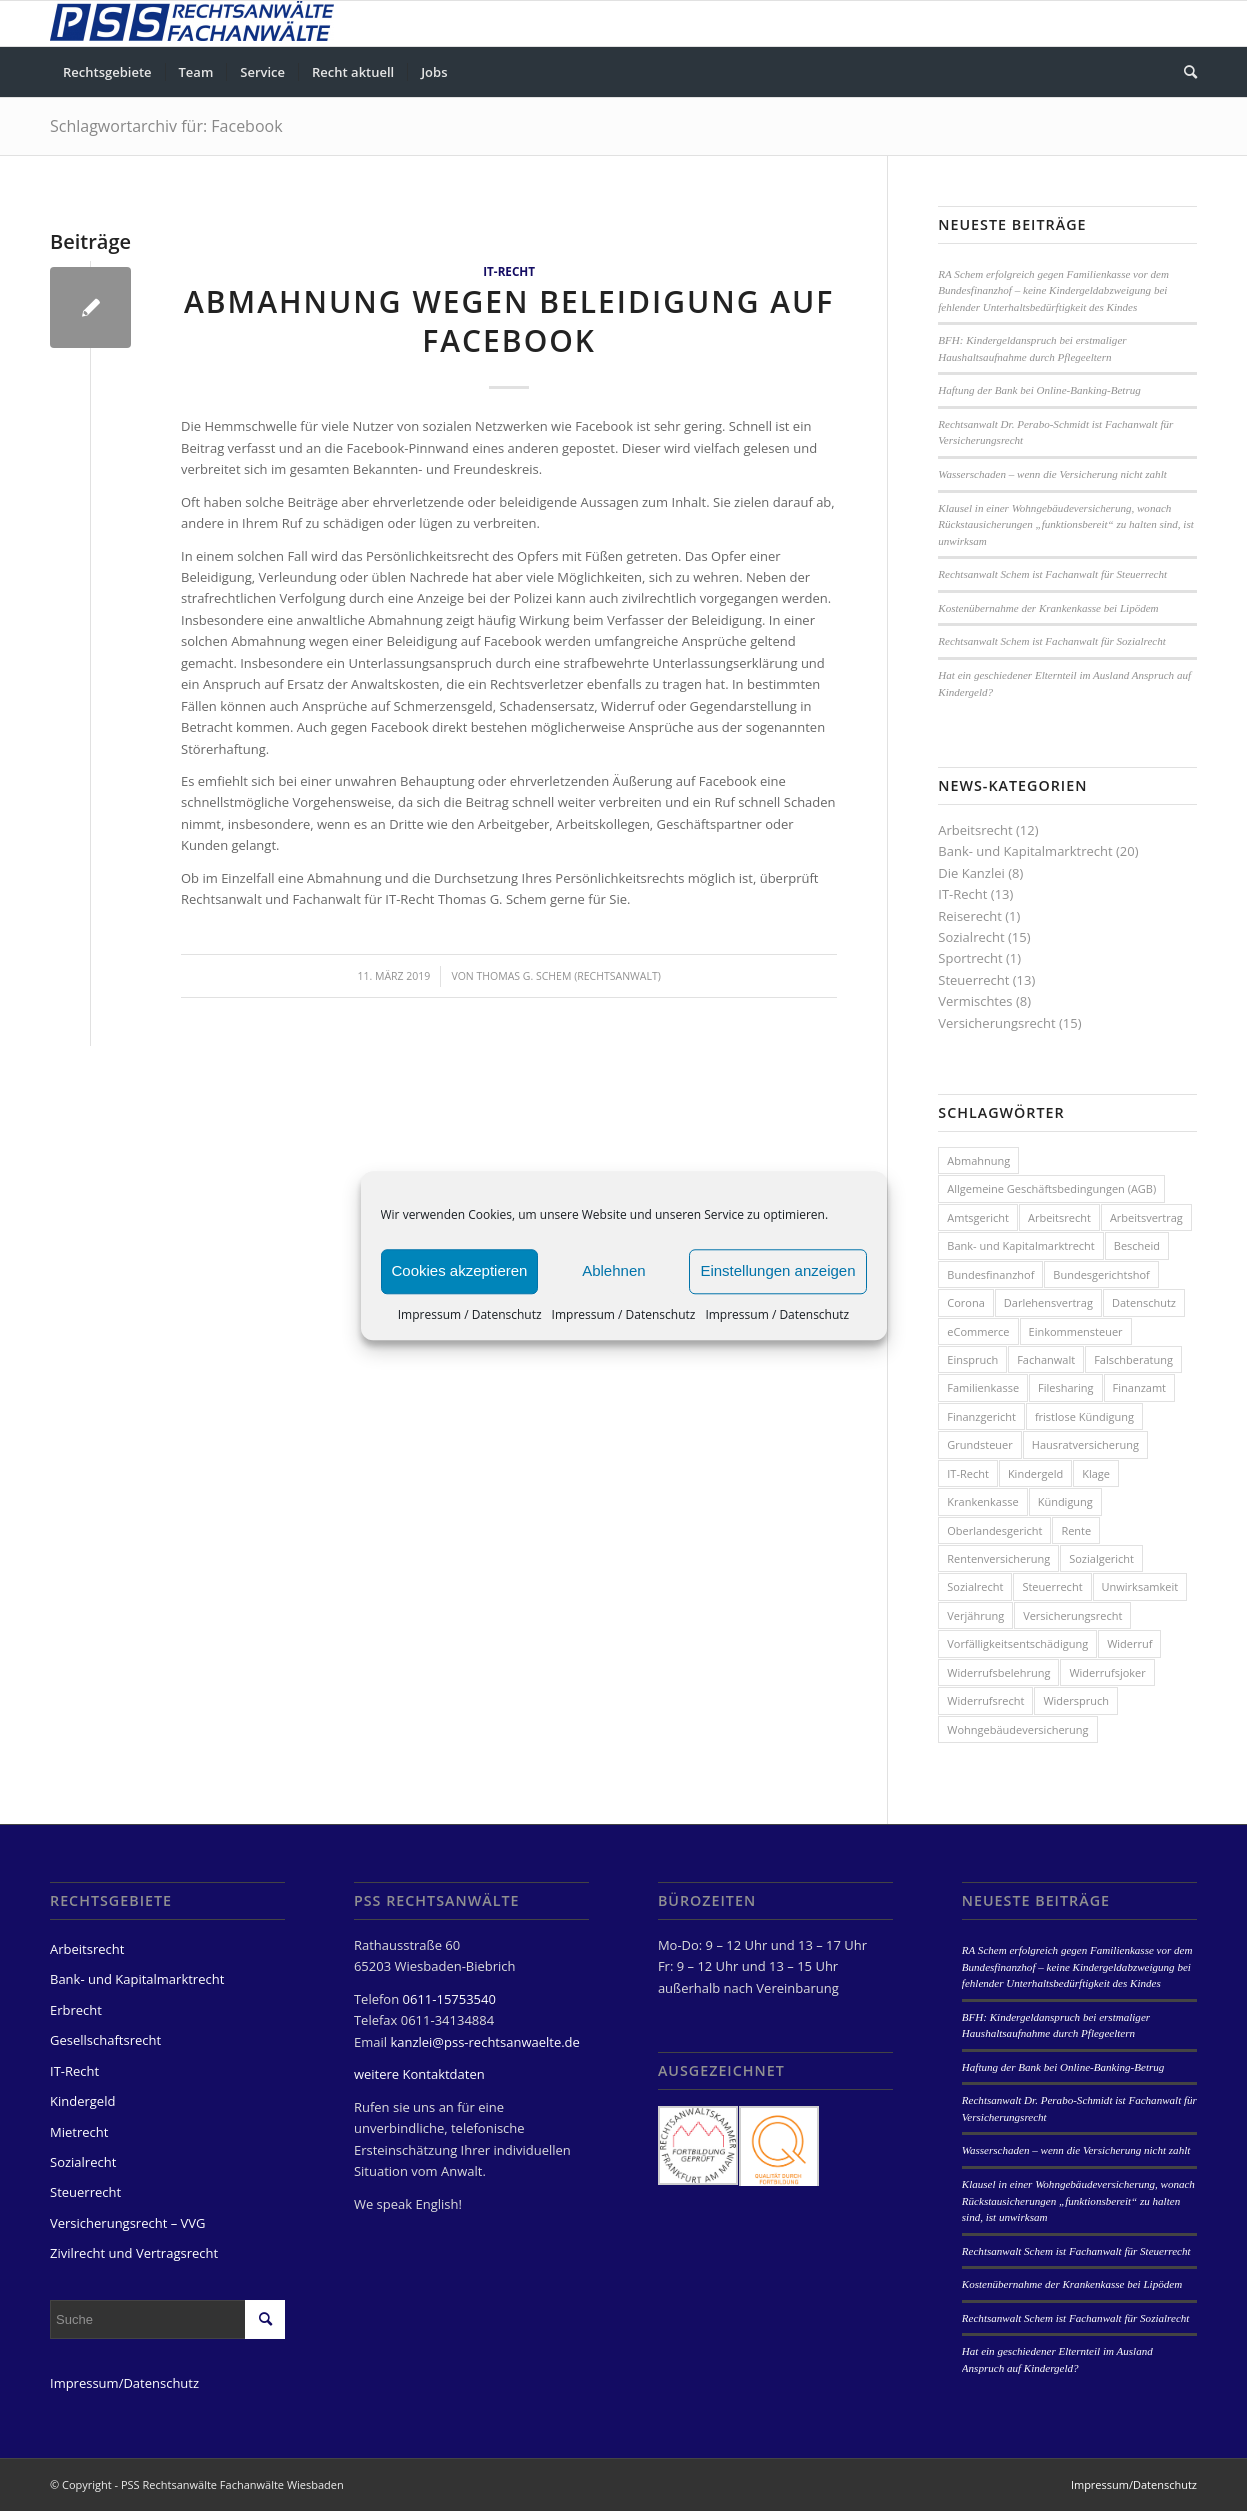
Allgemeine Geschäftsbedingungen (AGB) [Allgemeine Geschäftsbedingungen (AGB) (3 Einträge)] (1051, 1188)
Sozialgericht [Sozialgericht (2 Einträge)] (1101, 1558)
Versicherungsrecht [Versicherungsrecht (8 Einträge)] (1072, 1615)
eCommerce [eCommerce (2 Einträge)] (978, 1331)
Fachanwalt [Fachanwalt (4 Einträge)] (1046, 1359)
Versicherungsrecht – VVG (128, 2223)
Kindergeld (82, 2101)
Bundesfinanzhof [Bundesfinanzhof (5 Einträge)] (990, 1274)
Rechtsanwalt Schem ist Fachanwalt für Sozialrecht (1052, 641)
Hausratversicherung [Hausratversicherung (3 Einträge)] (1085, 1444)
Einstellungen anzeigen (777, 1270)
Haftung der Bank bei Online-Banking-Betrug (1039, 390)
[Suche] (1184, 72)
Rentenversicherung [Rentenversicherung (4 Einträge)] (998, 1558)
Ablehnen (613, 1270)
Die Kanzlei (971, 873)
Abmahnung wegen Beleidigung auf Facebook (509, 321)
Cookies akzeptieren (460, 1270)
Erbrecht (76, 2010)
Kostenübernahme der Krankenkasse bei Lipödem (1048, 608)
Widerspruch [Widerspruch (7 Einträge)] (1076, 1700)
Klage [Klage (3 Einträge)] (1096, 1473)
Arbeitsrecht (975, 830)
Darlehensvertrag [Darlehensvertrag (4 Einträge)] (1048, 1302)
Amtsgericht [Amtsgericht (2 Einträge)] (978, 1217)
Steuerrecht (973, 980)
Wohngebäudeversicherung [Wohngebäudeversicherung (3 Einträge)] (1017, 1729)
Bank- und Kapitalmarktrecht (1025, 851)
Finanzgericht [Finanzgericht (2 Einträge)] (981, 1416)
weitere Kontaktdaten (419, 2074)
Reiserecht (970, 916)
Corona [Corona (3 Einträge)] (966, 1302)
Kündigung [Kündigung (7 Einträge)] (1065, 1501)
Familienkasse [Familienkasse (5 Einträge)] (983, 1387)
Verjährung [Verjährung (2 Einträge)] (975, 1615)
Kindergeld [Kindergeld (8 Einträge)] (1035, 1473)
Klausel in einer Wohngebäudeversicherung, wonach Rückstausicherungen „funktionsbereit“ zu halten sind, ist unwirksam (1066, 524)
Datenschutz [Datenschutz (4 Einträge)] (1144, 1302)
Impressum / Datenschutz (470, 1314)
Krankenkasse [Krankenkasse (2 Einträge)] (982, 1501)
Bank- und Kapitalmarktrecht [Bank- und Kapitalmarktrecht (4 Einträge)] (1021, 1245)
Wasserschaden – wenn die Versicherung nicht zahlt (1052, 474)
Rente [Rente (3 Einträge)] (1076, 1530)
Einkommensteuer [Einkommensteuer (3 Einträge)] (1076, 1331)
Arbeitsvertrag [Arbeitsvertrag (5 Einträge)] (1146, 1217)
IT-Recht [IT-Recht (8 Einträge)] (968, 1473)
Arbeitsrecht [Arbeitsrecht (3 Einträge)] (1059, 1217)
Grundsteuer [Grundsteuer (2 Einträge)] (979, 1444)
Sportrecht (970, 958)
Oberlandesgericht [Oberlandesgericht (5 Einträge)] (994, 1530)
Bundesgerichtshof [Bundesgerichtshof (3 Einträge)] (1101, 1274)
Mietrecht (79, 2132)
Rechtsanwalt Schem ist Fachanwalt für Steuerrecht (1052, 574)
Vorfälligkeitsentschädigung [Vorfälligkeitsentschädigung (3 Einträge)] (1017, 1643)
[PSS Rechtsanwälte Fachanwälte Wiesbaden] (192, 23)
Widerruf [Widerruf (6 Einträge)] (1129, 1643)
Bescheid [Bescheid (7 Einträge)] (1137, 1245)
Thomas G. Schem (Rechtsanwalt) (569, 976)
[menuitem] (107, 72)
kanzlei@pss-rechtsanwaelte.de (484, 2042)
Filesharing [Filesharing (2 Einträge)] (1066, 1387)
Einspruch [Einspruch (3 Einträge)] (972, 1359)
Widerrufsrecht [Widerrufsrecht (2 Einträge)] (985, 1700)
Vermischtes (975, 1001)
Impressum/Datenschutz (124, 2383)
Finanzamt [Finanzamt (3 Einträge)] (1139, 1387)
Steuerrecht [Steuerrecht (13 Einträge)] (1052, 1586)
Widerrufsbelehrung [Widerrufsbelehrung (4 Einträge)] (998, 1672)
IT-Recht (509, 271)
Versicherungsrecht (996, 1023)
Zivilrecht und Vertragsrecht (134, 2253)
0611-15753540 (449, 1999)
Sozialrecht (971, 937)
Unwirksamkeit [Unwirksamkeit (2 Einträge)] (1140, 1586)
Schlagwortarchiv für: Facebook (166, 126)
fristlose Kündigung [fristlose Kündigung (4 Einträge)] (1084, 1416)
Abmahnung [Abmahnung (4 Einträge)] (978, 1160)
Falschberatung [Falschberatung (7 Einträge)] (1133, 1359)
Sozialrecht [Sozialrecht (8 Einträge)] (975, 1586)
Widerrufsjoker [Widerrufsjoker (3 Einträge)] (1107, 1672)
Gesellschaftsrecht (105, 2040)
